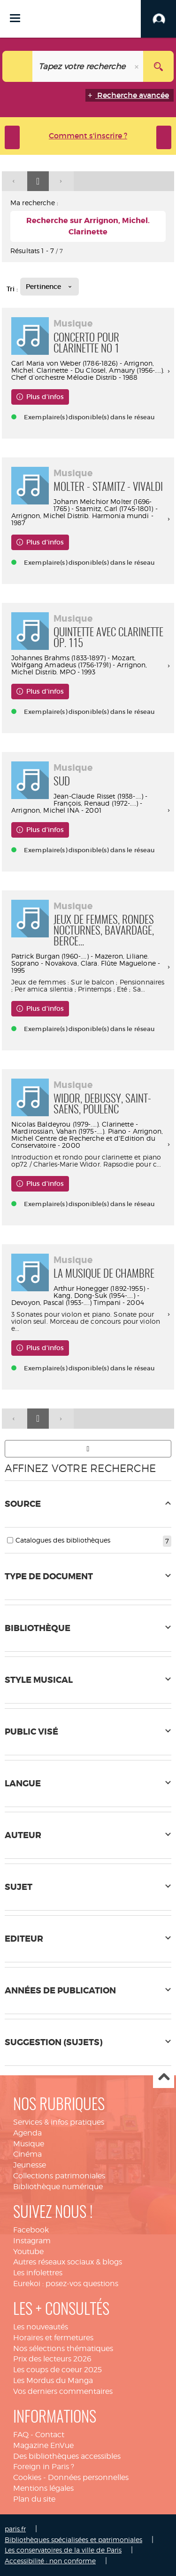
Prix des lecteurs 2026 (52, 2358)
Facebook (31, 2229)
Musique (28, 2143)
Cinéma (27, 2154)
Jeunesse (29, 2164)
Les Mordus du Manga (53, 2380)
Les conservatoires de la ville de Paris (63, 2550)
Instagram (32, 2240)
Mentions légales (43, 2488)
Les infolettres (37, 2272)
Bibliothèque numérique (58, 2186)
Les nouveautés (40, 2326)
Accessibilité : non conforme (50, 2561)
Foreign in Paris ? (43, 2466)
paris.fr (15, 2529)
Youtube (28, 2251)
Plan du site (34, 2499)
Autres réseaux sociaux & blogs (67, 2261)
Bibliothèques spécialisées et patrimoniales (73, 2540)
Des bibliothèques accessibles (67, 2456)
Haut (163, 2078)
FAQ (21, 2434)
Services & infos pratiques (58, 2122)
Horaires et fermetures (53, 2337)
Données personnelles (88, 2477)
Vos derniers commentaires (63, 2391)
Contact (49, 2434)
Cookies (27, 2477)
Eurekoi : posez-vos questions (65, 2283)
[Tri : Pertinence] (49, 287)
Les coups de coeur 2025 (57, 2369)
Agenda (27, 2132)
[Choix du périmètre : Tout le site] (17, 66)
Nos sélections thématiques (63, 2348)
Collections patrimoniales (59, 2175)
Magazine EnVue (43, 2445)
